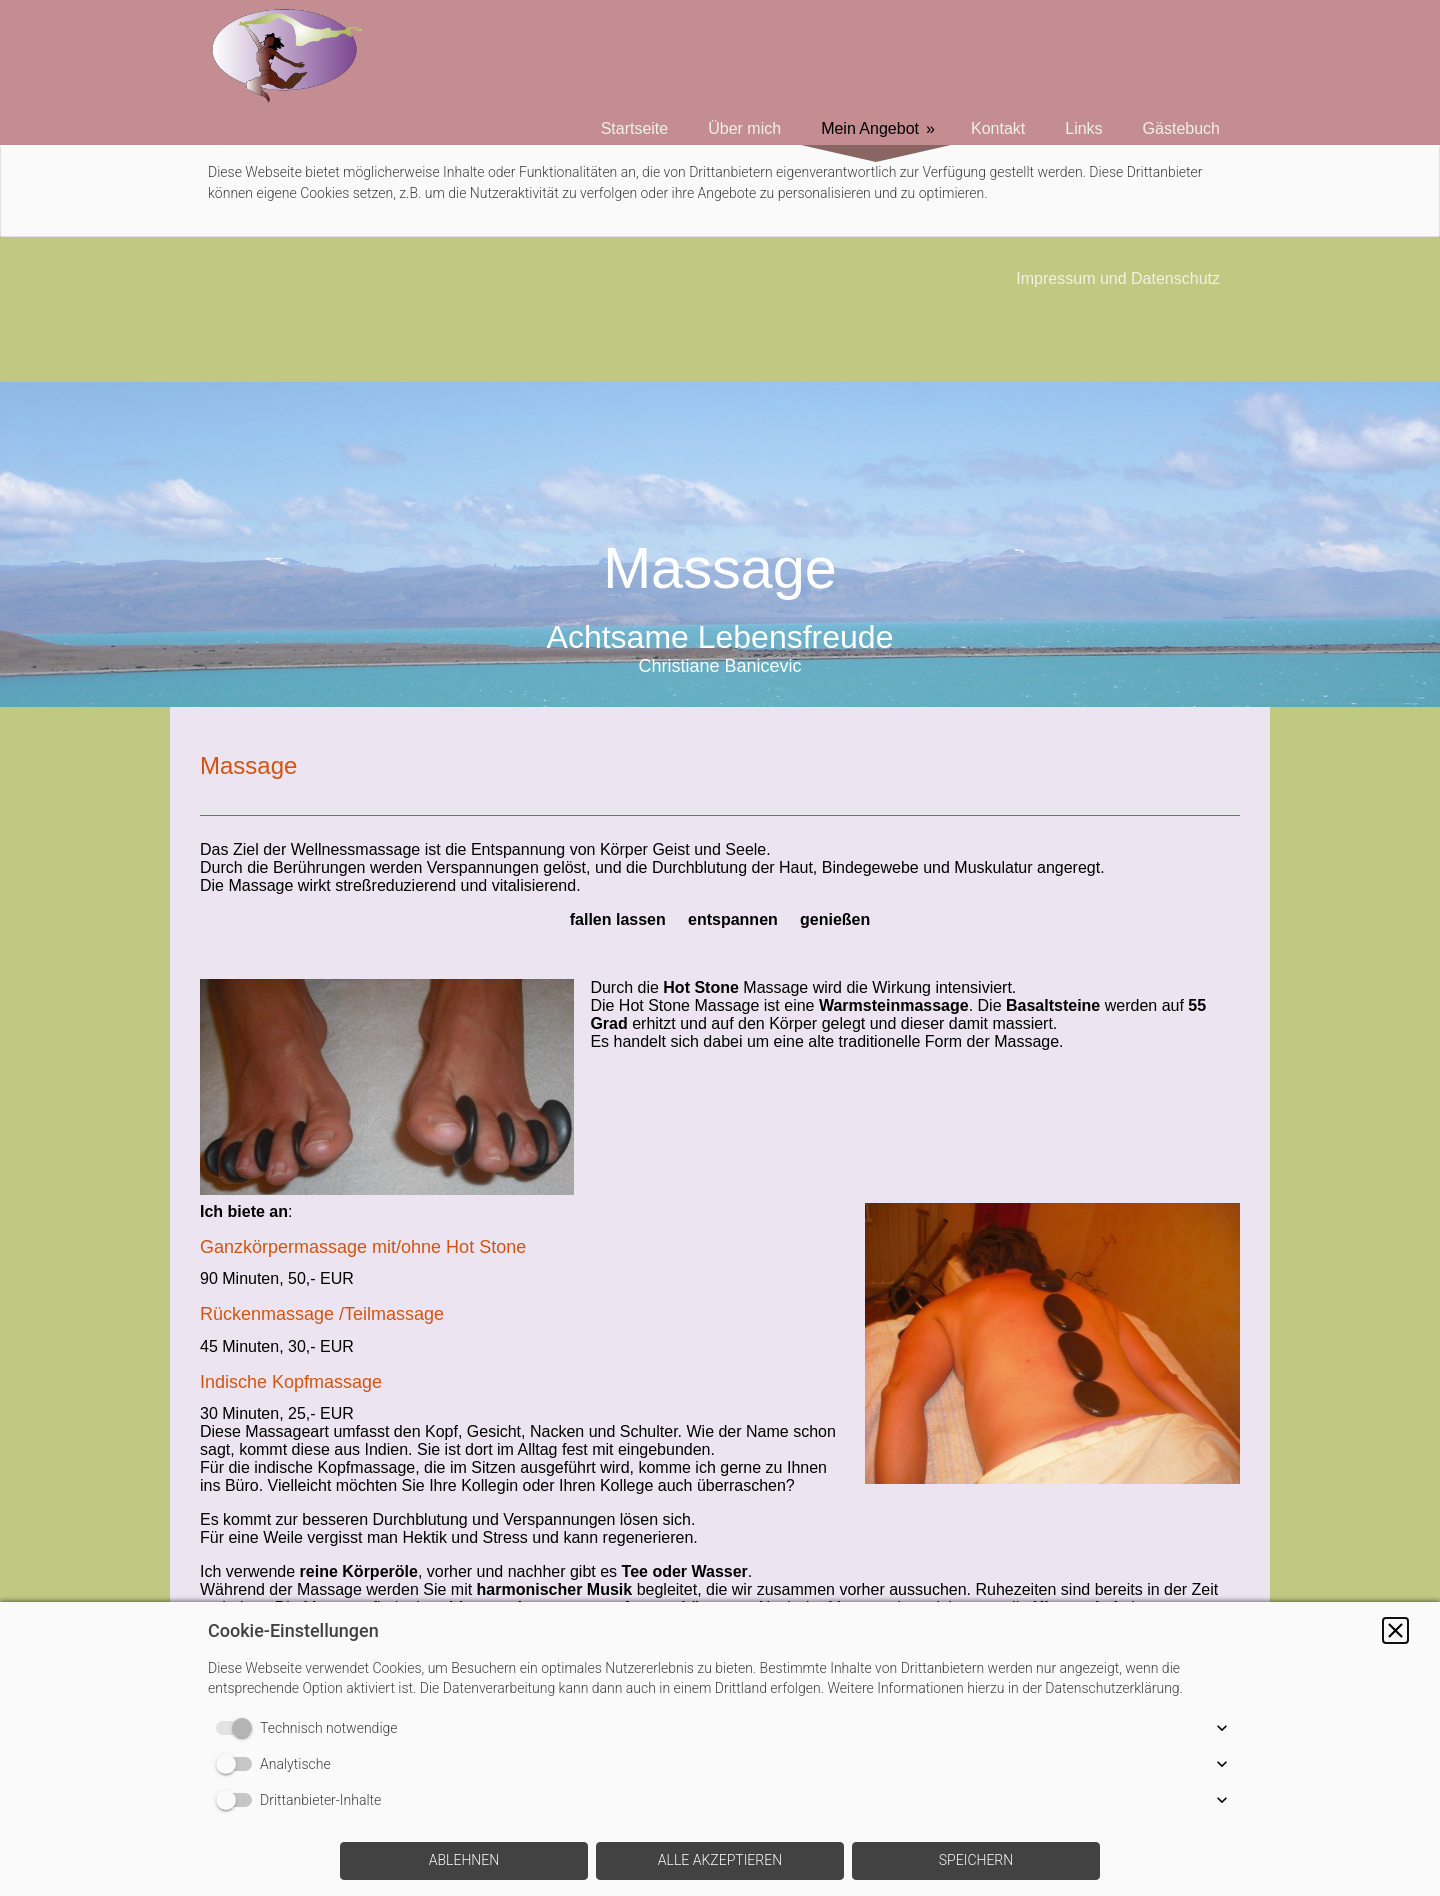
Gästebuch (1181, 128)
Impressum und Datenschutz (1118, 278)
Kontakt (998, 128)
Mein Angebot (870, 128)
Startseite (635, 128)
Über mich (744, 128)
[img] (720, 544)
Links (1083, 128)
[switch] (238, 1728)
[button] (1395, 1630)
